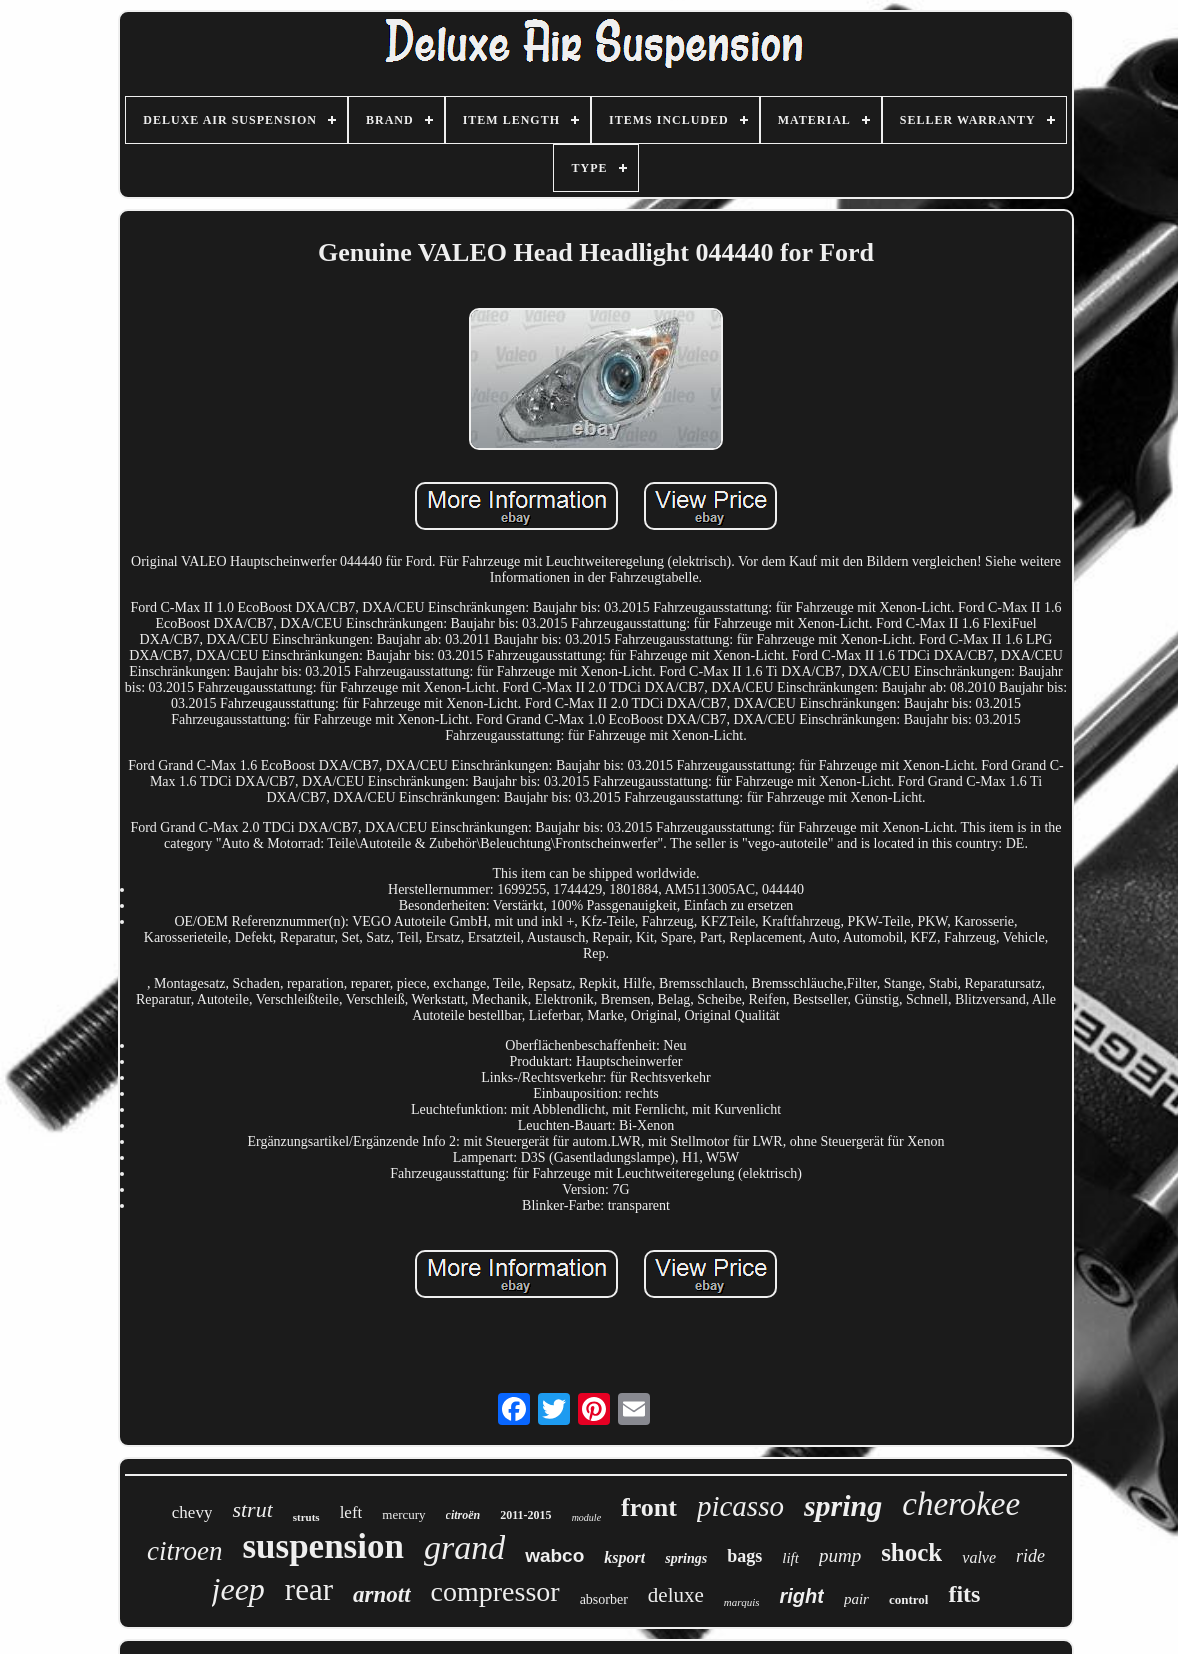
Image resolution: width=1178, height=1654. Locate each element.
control (908, 1599)
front (649, 1507)
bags (744, 1556)
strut (252, 1509)
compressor (495, 1591)
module (586, 1517)
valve (979, 1557)
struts (306, 1517)
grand (464, 1547)
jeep (238, 1589)
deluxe (676, 1595)
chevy (192, 1512)
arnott (382, 1594)
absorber (604, 1599)
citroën (463, 1515)
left (351, 1512)
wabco (554, 1555)
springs (686, 1558)
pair (856, 1599)
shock (911, 1552)
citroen (184, 1551)
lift (790, 1558)
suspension (322, 1546)
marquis (742, 1602)
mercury (403, 1514)
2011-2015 (525, 1515)
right (801, 1596)
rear (309, 1589)
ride (1030, 1556)
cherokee (961, 1504)
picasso (740, 1506)
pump (840, 1555)
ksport (624, 1557)
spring (843, 1505)
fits (964, 1594)
